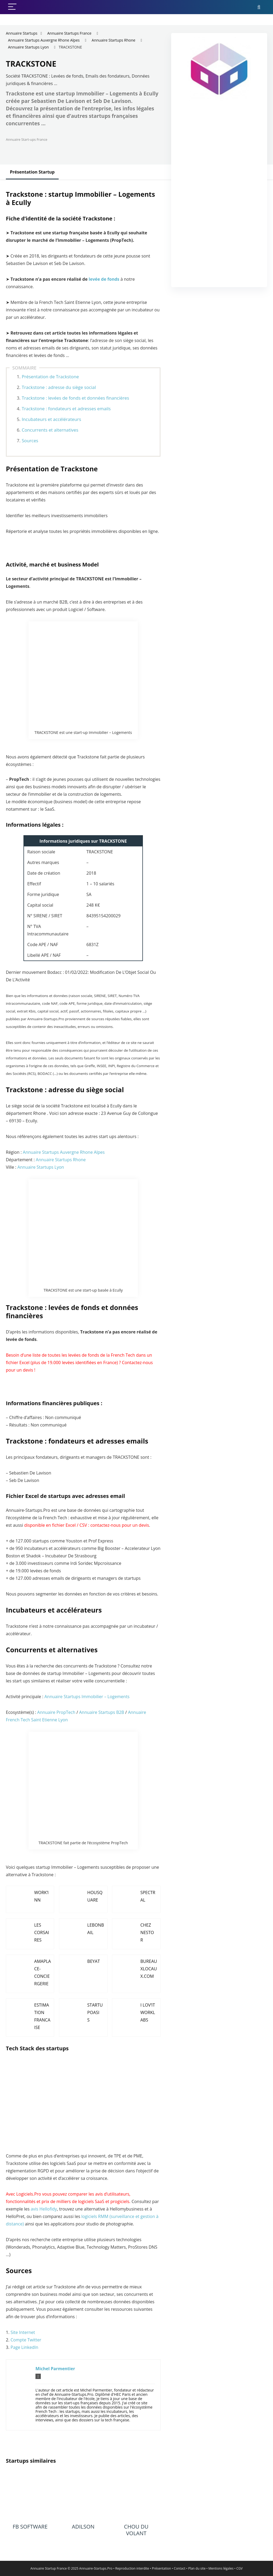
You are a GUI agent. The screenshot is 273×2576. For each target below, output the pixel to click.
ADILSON (83, 2526)
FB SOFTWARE (30, 2526)
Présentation (161, 2568)
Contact (179, 2568)
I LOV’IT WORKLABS (147, 2012)
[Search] (258, 7)
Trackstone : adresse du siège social (59, 387)
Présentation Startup (32, 172)
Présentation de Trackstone (50, 376)
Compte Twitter (26, 2340)
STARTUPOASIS (95, 2012)
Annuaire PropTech (56, 1712)
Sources (30, 440)
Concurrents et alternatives (50, 430)
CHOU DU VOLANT (136, 2530)
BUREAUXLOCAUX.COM (148, 1968)
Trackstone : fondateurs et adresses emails (66, 408)
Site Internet (23, 2332)
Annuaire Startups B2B (101, 1712)
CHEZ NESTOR (147, 1932)
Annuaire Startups (21, 33)
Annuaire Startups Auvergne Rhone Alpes (44, 40)
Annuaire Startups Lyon (28, 47)
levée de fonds (104, 279)
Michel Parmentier (55, 2369)
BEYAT (93, 1961)
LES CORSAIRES (41, 1932)
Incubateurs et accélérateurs (51, 419)
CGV (239, 2568)
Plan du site (197, 2568)
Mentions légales (221, 2568)
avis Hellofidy (44, 2209)
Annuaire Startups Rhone (113, 40)
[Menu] (12, 7)
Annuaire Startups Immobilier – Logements (87, 1696)
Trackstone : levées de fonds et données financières (75, 398)
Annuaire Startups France (69, 33)
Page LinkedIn (24, 2347)
